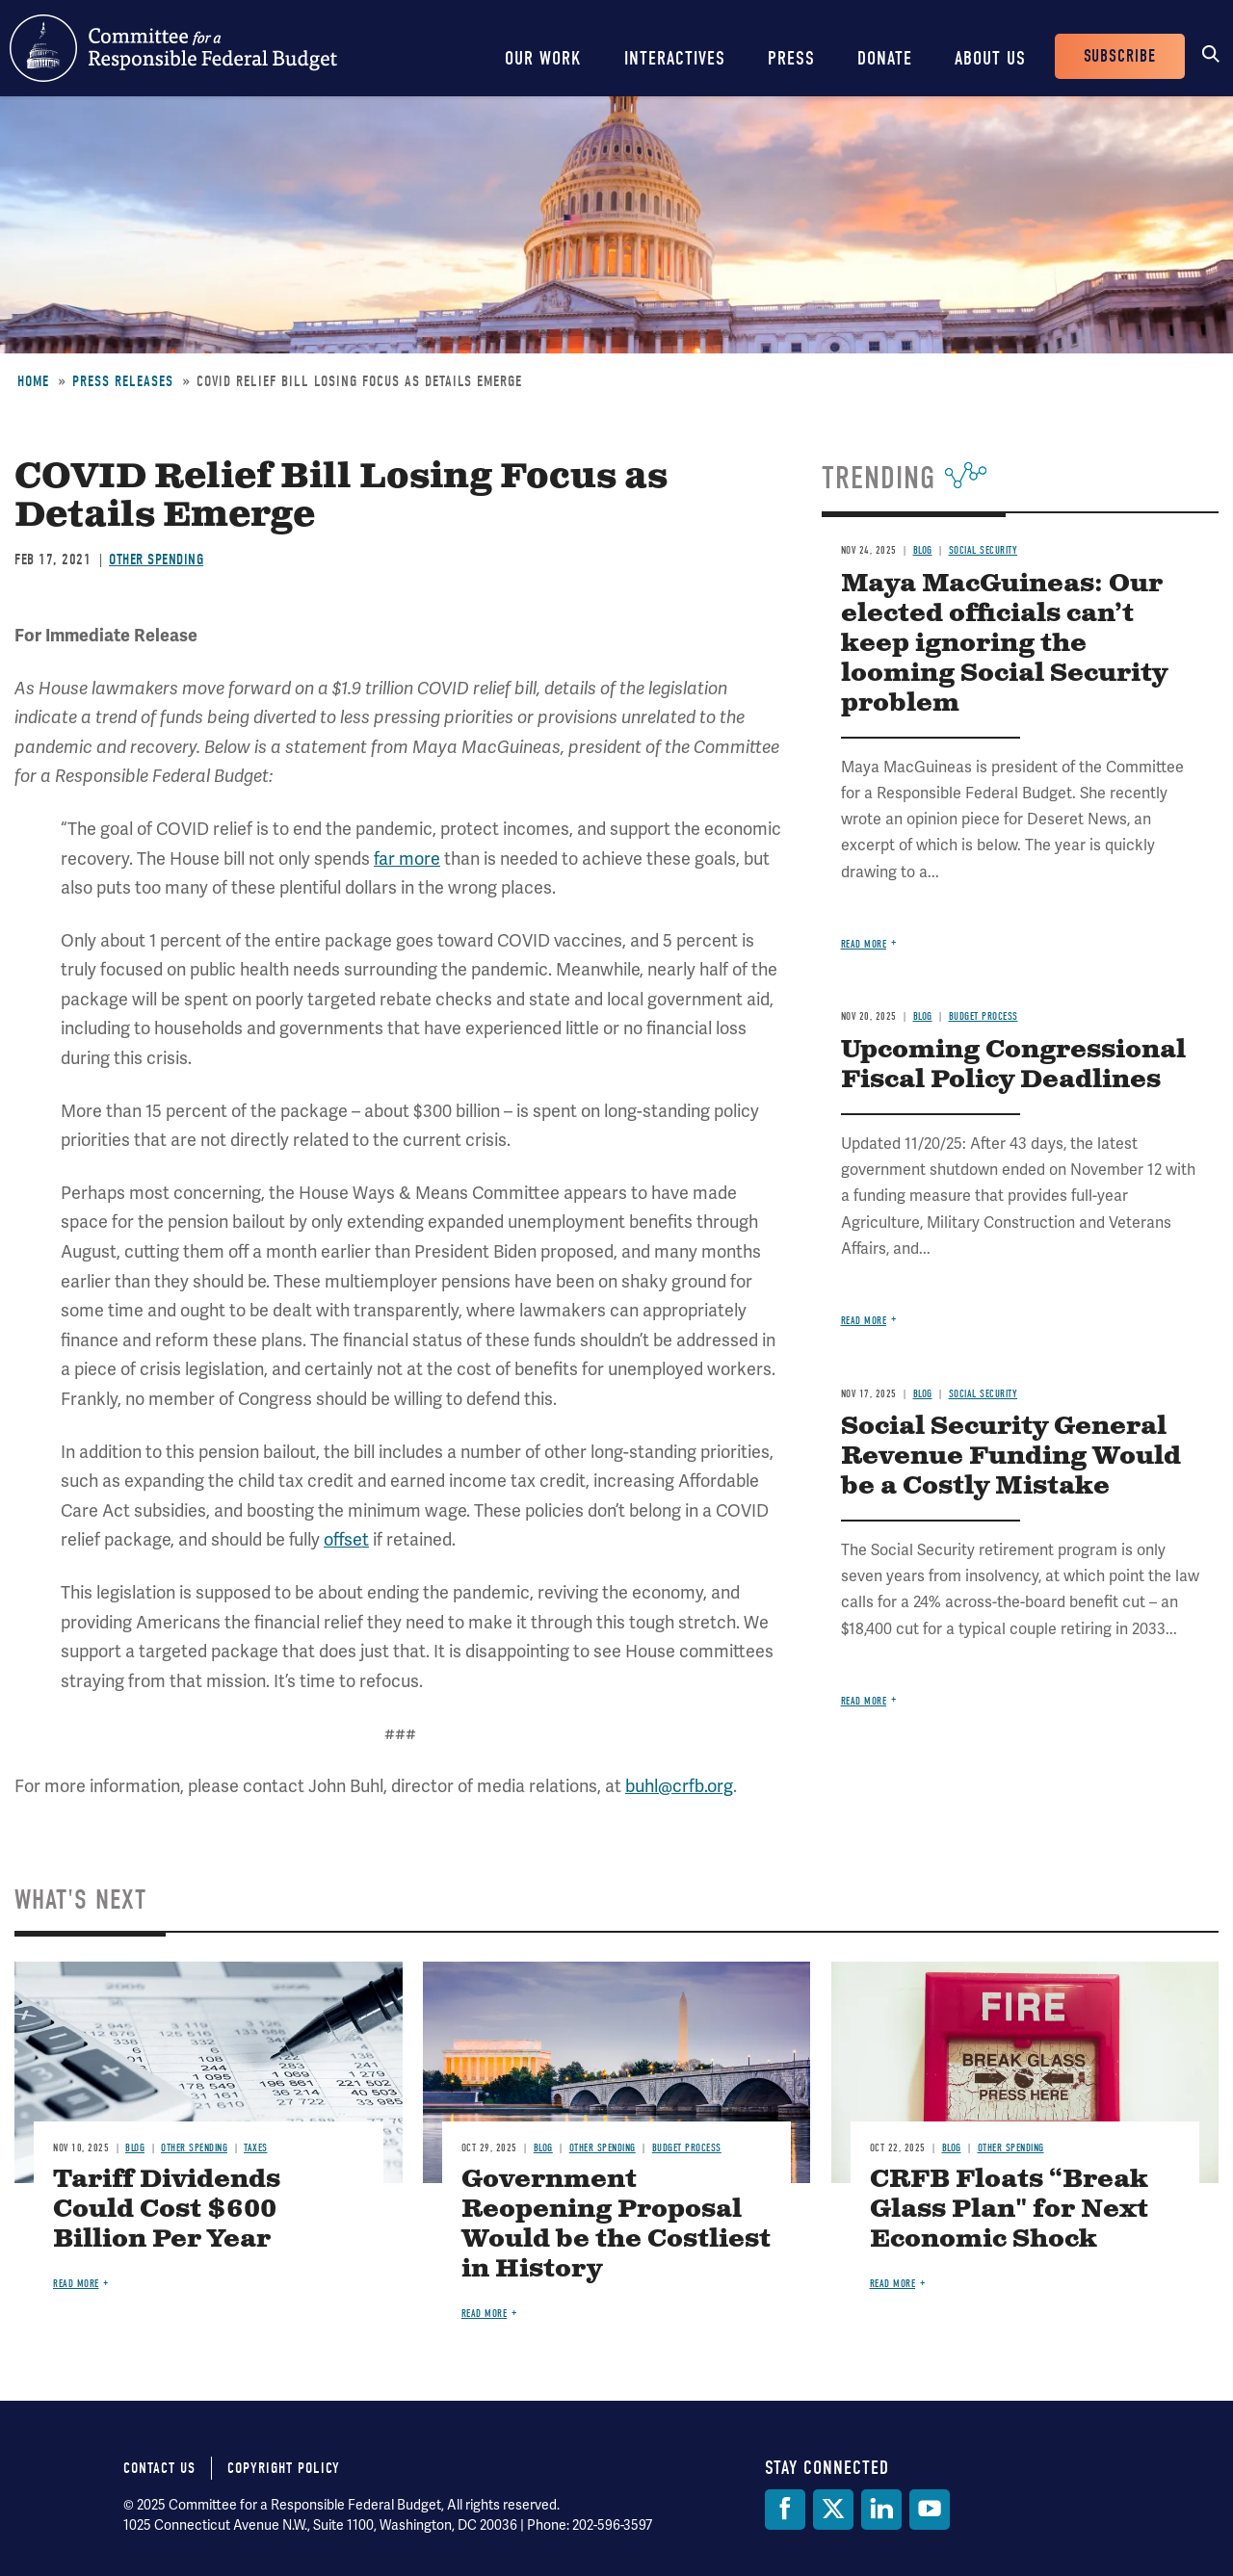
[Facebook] (785, 2509)
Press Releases (122, 381)
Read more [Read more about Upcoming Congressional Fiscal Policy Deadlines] (864, 1320)
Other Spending (156, 559)
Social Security (983, 550)
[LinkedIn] (881, 2509)
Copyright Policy (283, 2468)
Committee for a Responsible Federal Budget (173, 48)
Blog (922, 550)
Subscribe (1120, 56)
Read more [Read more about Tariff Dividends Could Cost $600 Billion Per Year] (76, 2283)
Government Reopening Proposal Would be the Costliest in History (616, 2224)
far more (407, 858)
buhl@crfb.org (679, 1786)
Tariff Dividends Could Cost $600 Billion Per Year (166, 2209)
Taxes (256, 2148)
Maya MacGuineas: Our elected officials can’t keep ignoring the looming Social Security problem (1004, 643)
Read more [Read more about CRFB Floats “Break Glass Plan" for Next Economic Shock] (893, 2283)
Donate (884, 58)
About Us (990, 58)
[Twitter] (833, 2509)
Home (33, 381)
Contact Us (159, 2468)
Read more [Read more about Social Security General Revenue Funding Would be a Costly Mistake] (864, 1701)
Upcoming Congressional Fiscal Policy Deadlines (1013, 1065)
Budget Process (983, 1016)
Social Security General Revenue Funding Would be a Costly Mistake (1011, 1456)
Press (791, 58)
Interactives (674, 58)
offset (346, 1539)
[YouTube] (929, 2509)
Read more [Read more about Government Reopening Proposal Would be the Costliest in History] (484, 2313)
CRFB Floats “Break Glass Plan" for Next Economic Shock (1009, 2209)
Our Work (543, 58)
